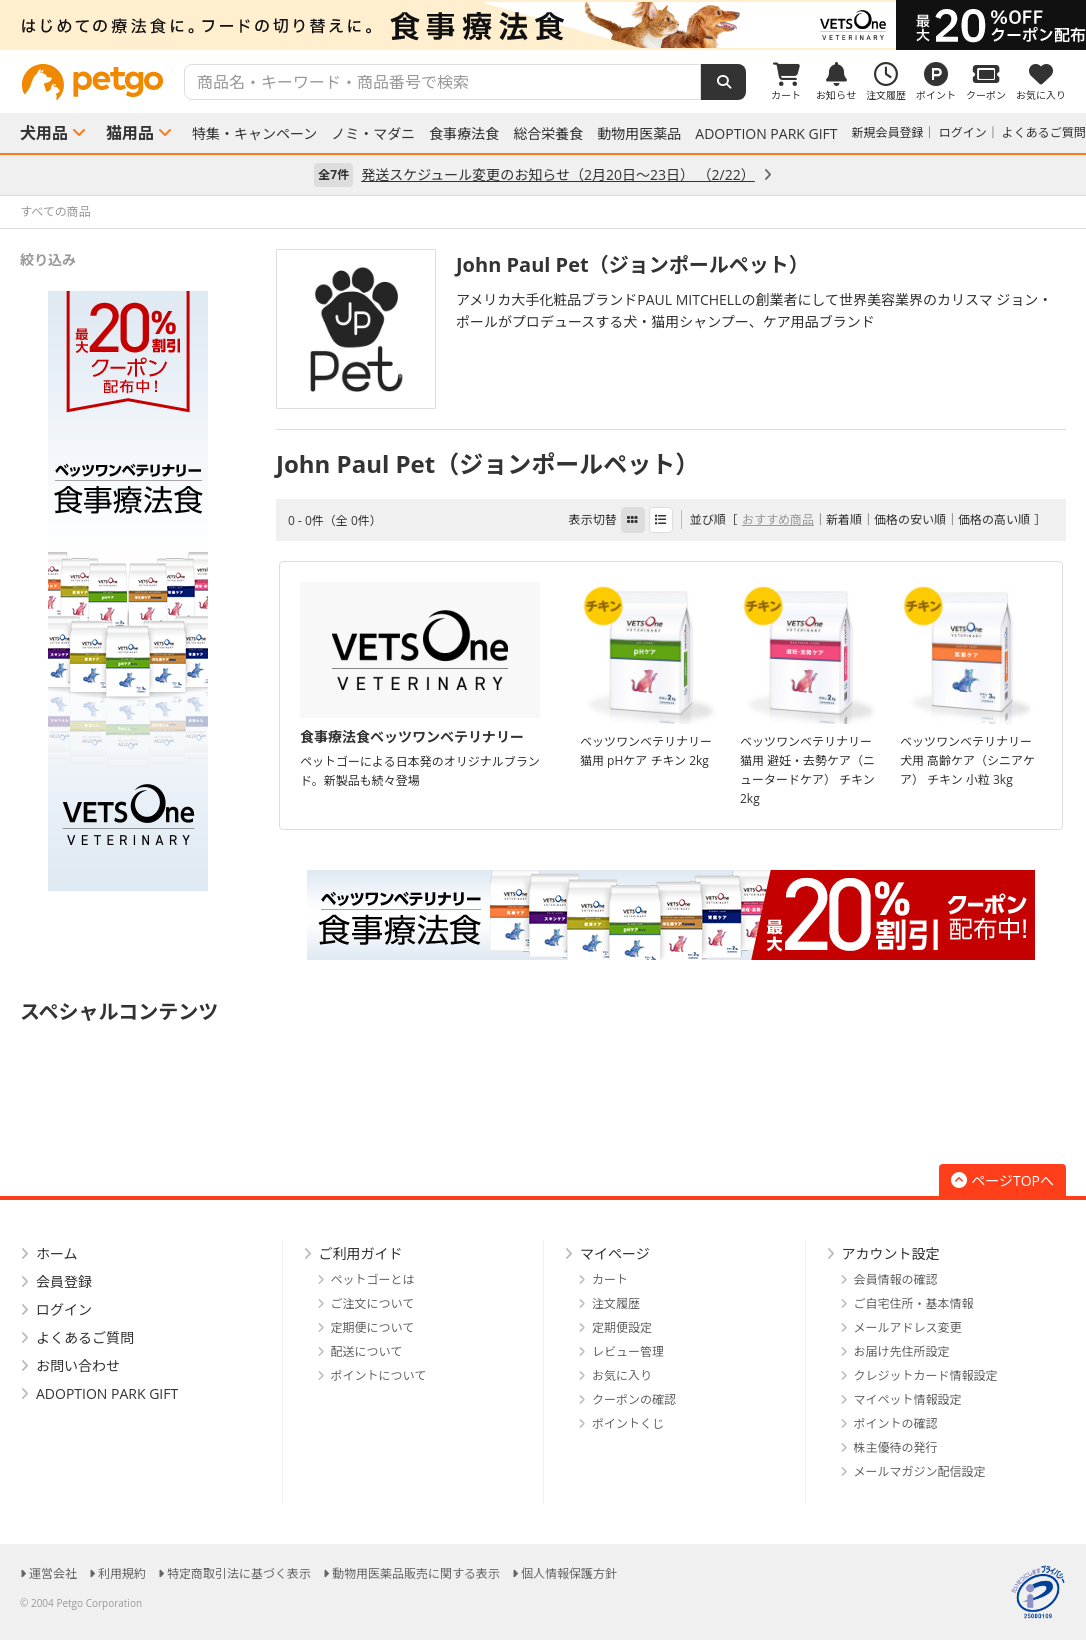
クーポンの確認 (634, 1399)
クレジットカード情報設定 (926, 1375)
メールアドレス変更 (908, 1327)
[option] (543, 25)
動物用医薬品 (639, 134)
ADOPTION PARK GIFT (766, 134)
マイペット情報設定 (908, 1399)
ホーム (57, 1253)
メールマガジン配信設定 (920, 1471)
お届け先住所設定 (902, 1351)
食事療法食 (464, 134)
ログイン (963, 132)
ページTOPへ (1002, 1180)
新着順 (844, 519)
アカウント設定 (891, 1253)
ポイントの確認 (896, 1423)
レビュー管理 (628, 1351)
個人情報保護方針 (569, 1573)
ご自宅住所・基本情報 (914, 1303)
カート (610, 1279)
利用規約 (122, 1573)
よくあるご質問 (1044, 132)
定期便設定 (622, 1327)
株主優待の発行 (896, 1447)
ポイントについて (379, 1375)
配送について (367, 1351)
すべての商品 (55, 211)
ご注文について (373, 1303)
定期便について (373, 1327)
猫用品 (130, 133)
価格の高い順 (994, 519)
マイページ (615, 1253)
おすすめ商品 (778, 519)
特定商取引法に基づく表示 (239, 1573)
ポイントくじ (628, 1423)
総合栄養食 (548, 134)
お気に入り (622, 1375)
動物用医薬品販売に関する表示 (416, 1573)
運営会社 (53, 1573)
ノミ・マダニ (373, 134)
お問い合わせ (78, 1365)
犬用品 (44, 133)
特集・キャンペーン (254, 134)
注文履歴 (616, 1303)
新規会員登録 (888, 132)
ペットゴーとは (373, 1279)
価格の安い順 (910, 519)
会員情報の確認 (896, 1279)
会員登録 (64, 1281)
